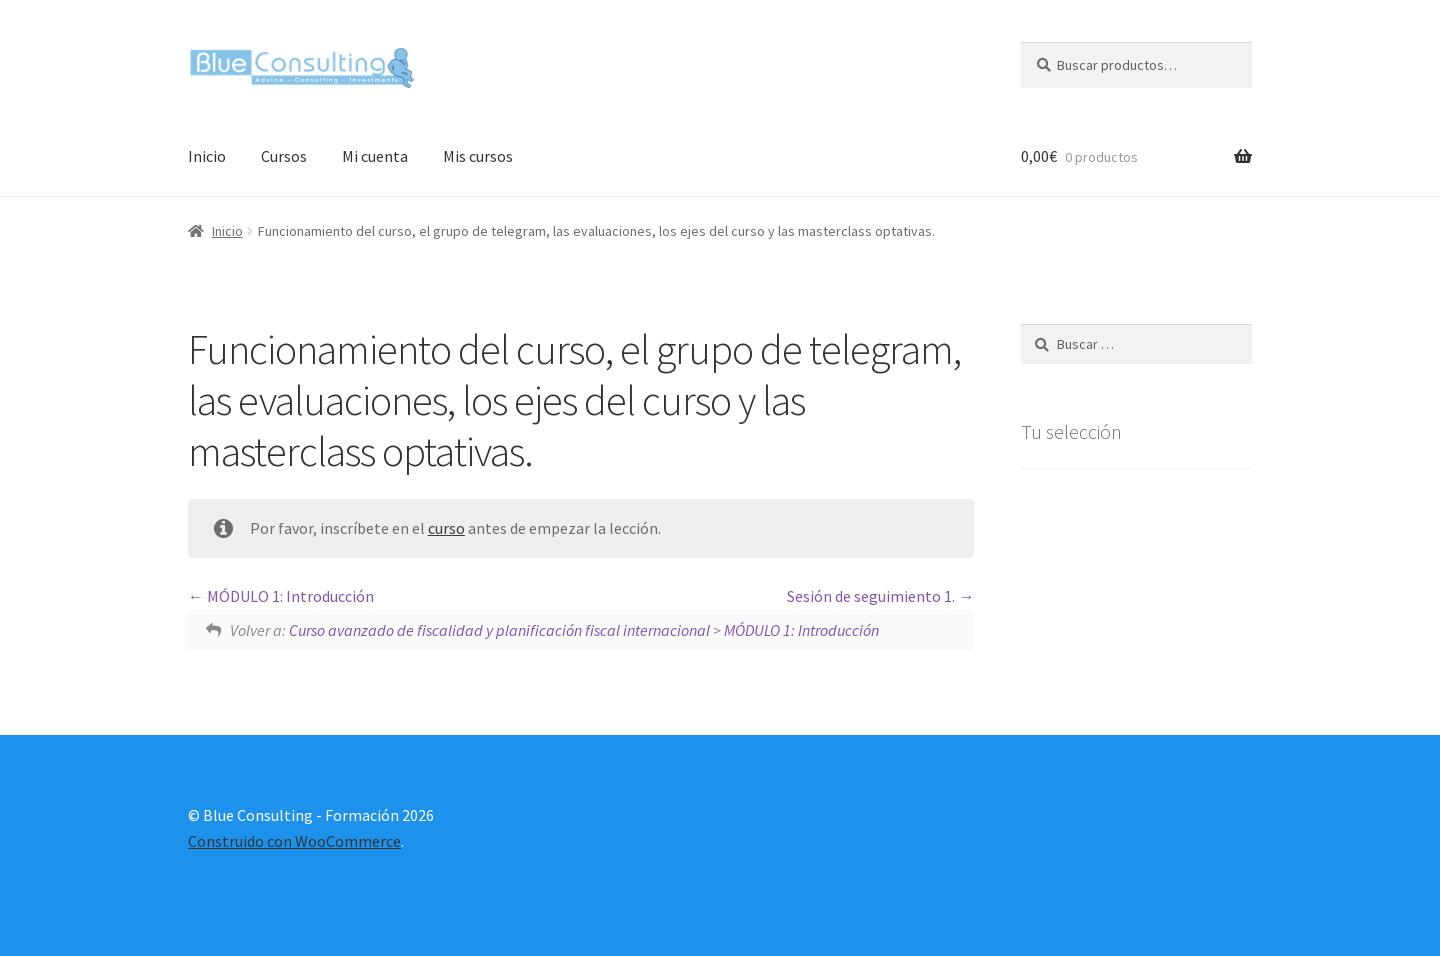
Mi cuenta (375, 156)
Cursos (284, 156)
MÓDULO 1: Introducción (281, 596)
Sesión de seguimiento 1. (880, 596)
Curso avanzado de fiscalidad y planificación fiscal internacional (499, 630)
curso (446, 528)
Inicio (207, 156)
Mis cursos (478, 156)
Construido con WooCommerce (294, 841)
